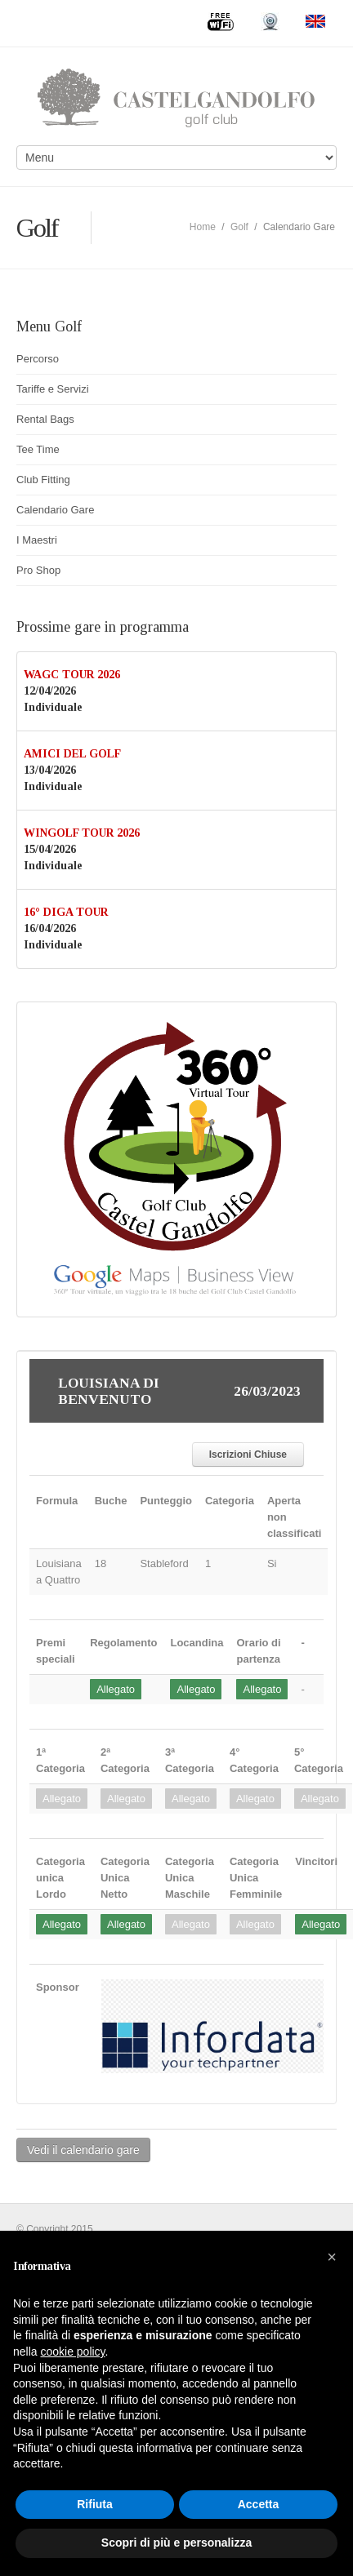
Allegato (115, 1689)
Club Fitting (43, 479)
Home (203, 227)
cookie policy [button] (72, 2351)
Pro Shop (38, 570)
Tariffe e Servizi (52, 389)
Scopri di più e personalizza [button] (176, 2542)
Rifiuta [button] (95, 2504)
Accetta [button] (258, 2504)
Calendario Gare (55, 510)
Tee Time (38, 449)
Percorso (37, 359)
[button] (332, 2257)
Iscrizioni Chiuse (248, 1454)
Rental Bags (45, 419)
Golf (239, 227)
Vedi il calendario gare (83, 2149)
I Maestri (36, 540)
